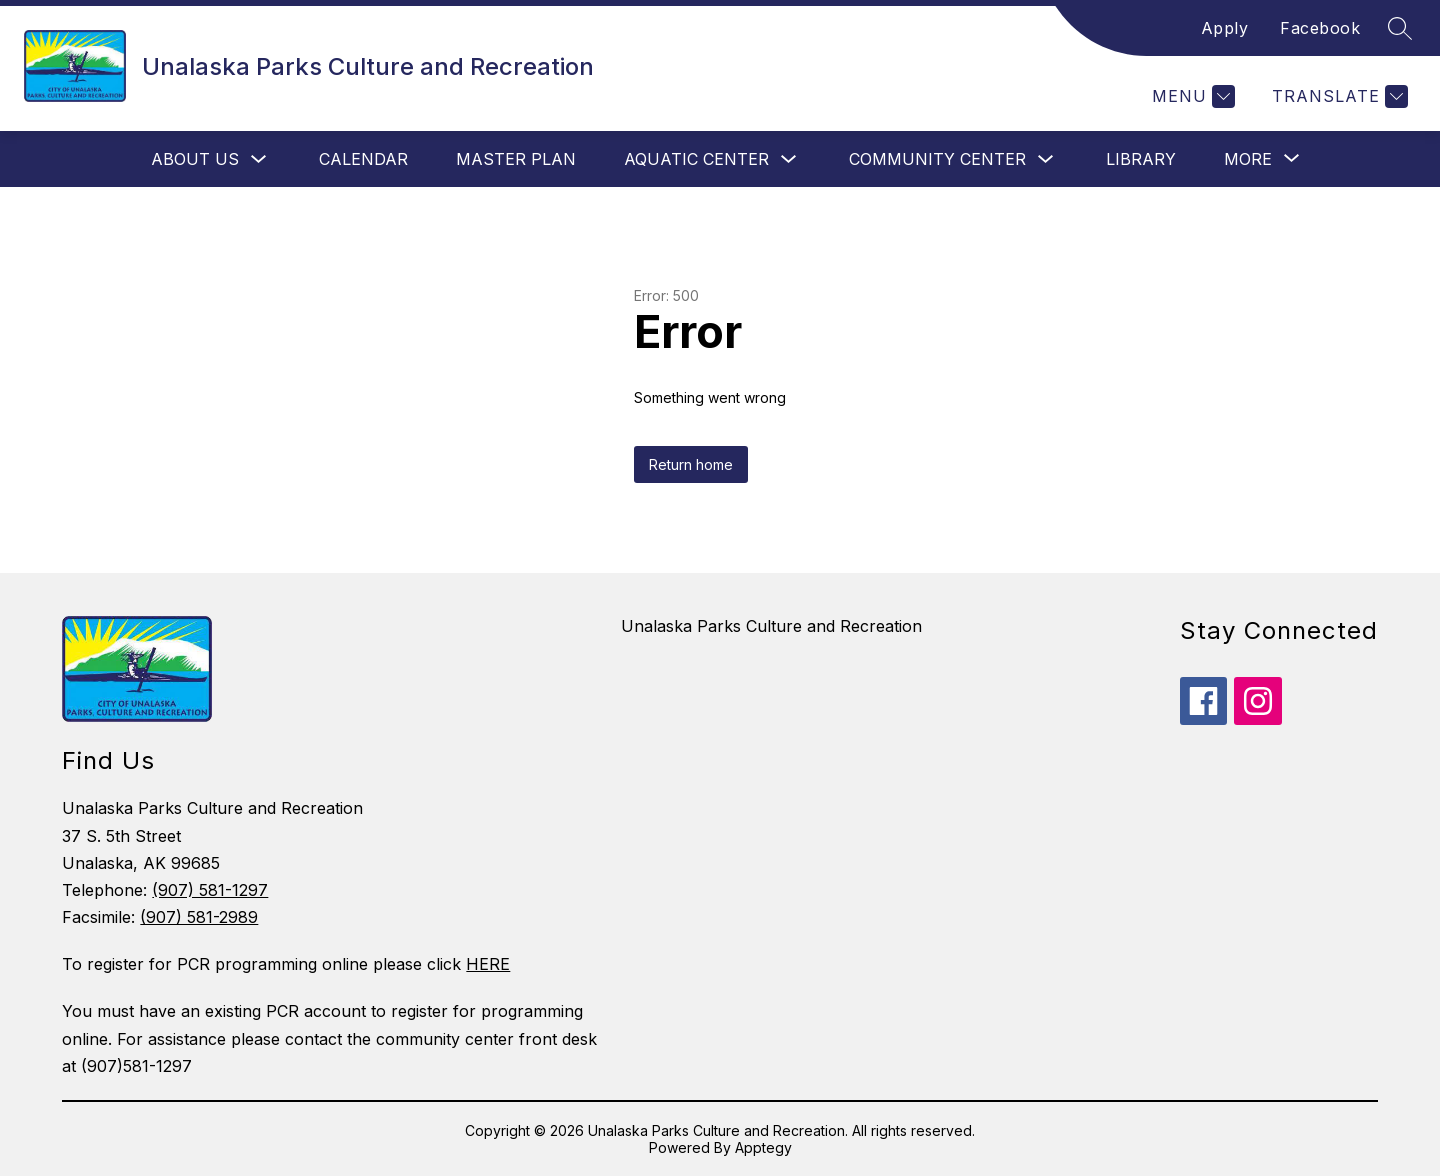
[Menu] (1191, 96)
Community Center (937, 159)
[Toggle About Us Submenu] (259, 159)
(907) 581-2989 (199, 917)
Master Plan (516, 159)
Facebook (1320, 28)
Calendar (363, 159)
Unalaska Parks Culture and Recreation (771, 626)
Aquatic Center (696, 159)
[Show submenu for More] (1248, 159)
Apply (1225, 28)
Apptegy (763, 1147)
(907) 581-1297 (210, 890)
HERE (488, 964)
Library (1141, 159)
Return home (691, 464)
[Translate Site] (1337, 96)
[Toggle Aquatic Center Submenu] (789, 159)
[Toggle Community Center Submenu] (1046, 159)
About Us (195, 159)
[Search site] (1400, 28)
